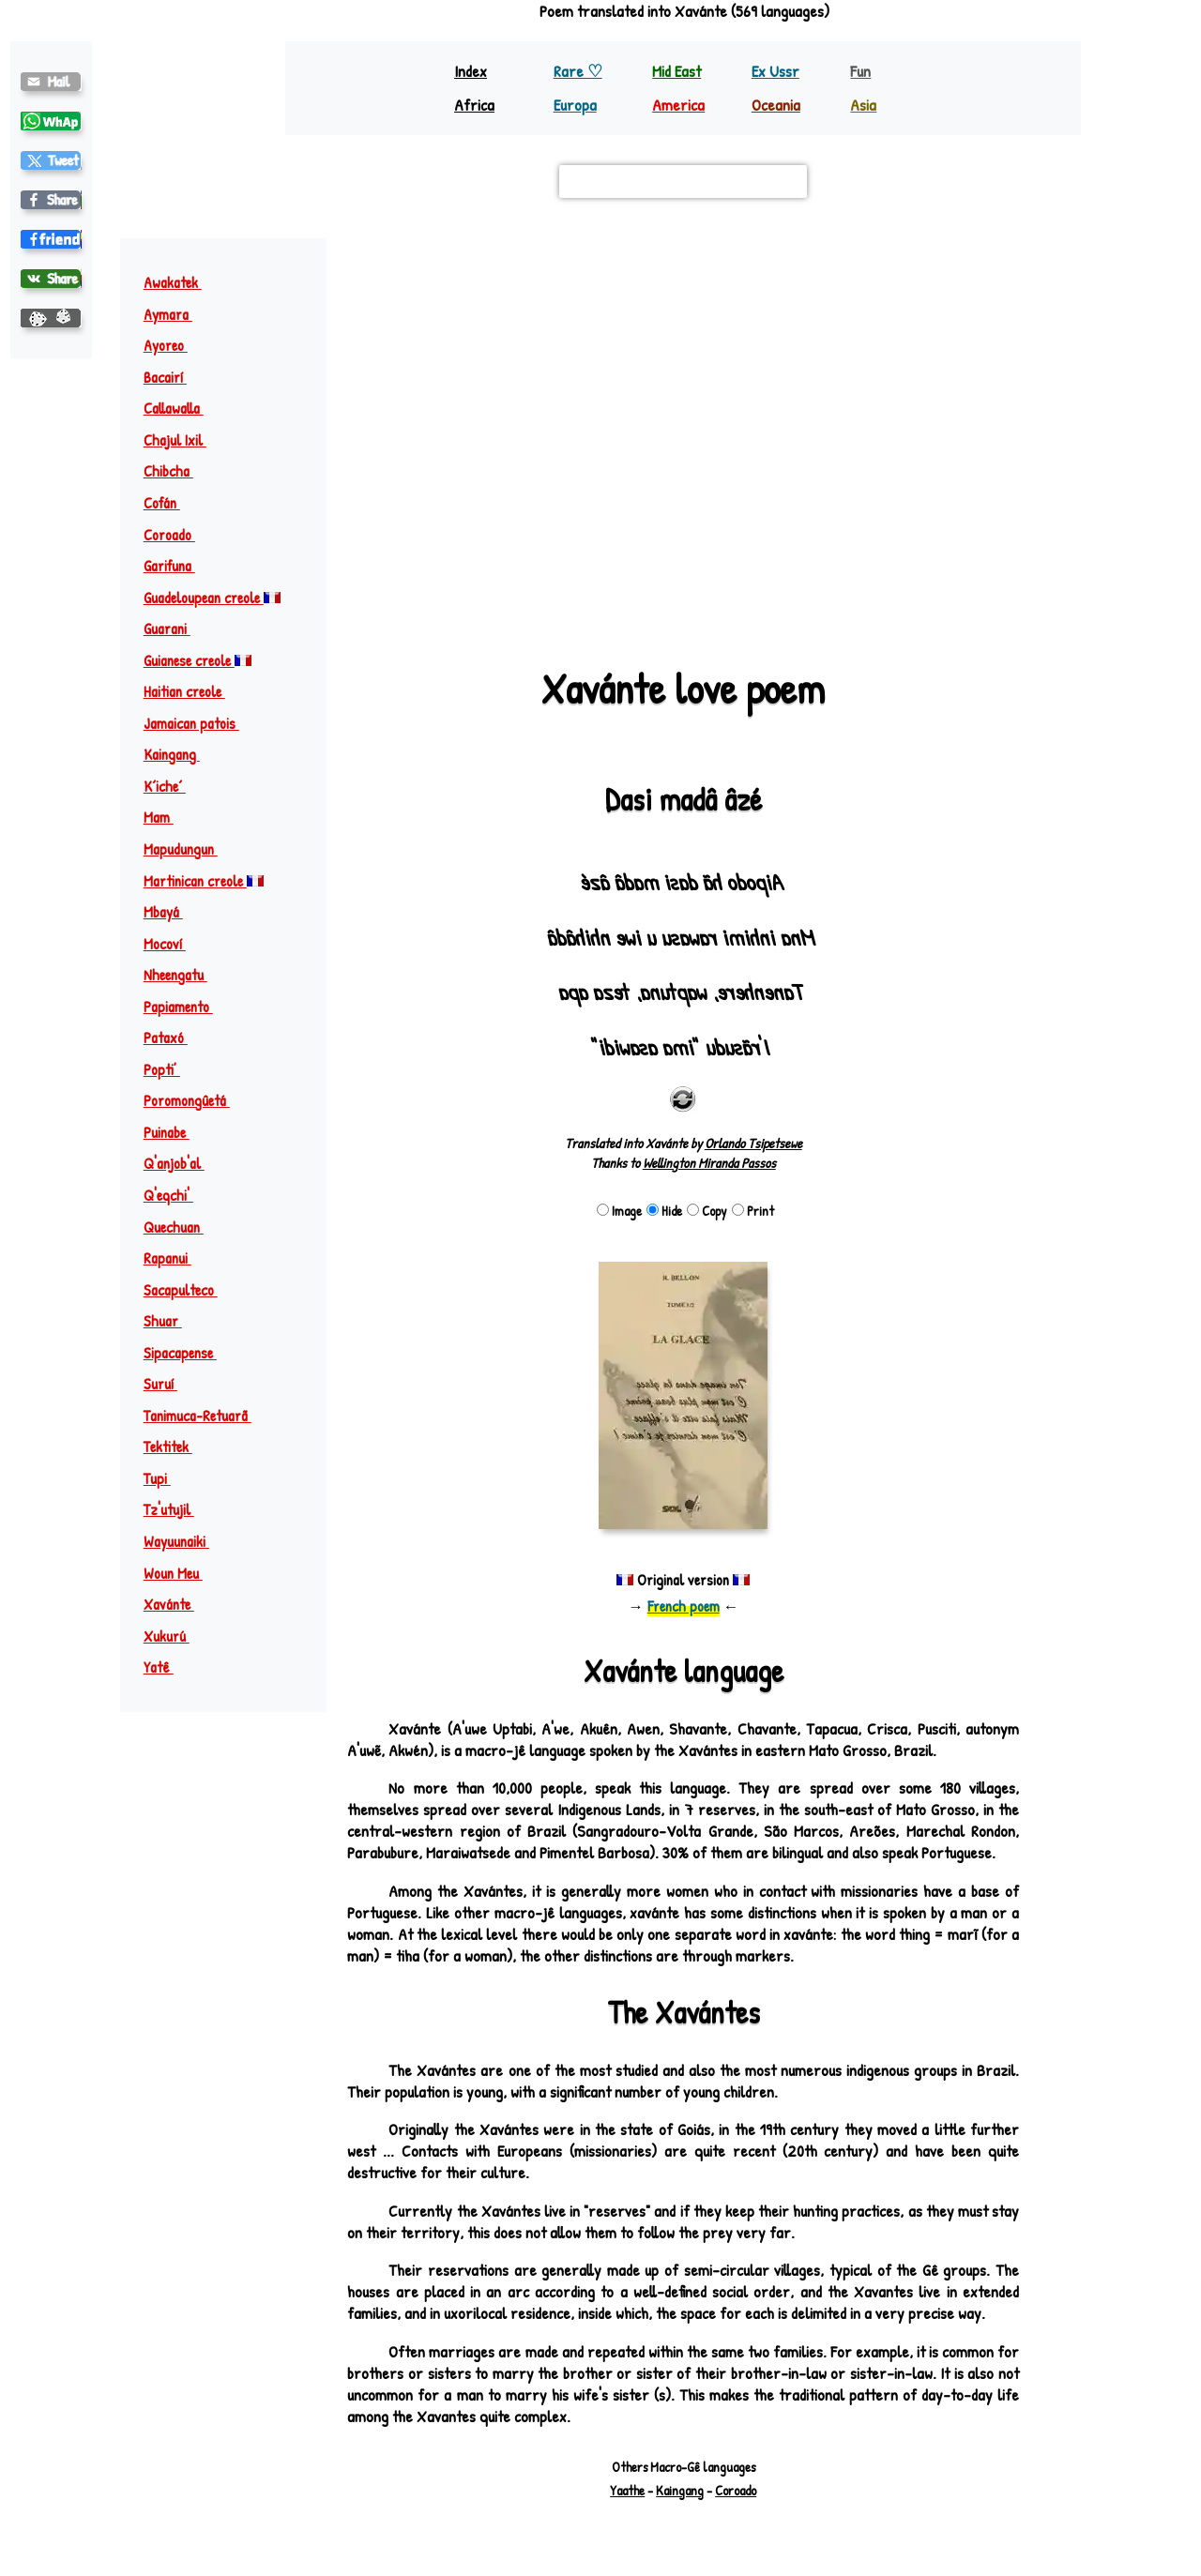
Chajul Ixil (183, 440)
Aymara (176, 314)
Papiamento (187, 1006)
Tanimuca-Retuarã (206, 1415)
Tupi (166, 1478)
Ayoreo (174, 345)
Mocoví (173, 943)
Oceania (776, 104)
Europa (575, 104)
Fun (860, 71)
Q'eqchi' (177, 1195)
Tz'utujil (177, 1509)
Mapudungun (189, 849)
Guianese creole (197, 660)
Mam (167, 817)
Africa (474, 104)
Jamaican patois (200, 723)
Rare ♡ (578, 71)
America (678, 104)
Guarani (175, 628)
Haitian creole (193, 691)
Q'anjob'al (182, 1163)
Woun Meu (182, 1573)
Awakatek (181, 282)
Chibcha (177, 471)
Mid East (676, 71)
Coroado (178, 534)
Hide (664, 1210)
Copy (707, 1210)
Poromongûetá (195, 1100)
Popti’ (170, 1069)
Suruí (169, 1383)
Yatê (167, 1667)
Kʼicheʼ (173, 786)
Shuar (171, 1321)
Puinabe (175, 1132)
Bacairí (174, 377)
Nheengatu (184, 974)
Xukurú (175, 1636)
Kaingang (180, 754)
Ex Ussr (775, 71)
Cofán (170, 502)
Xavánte (177, 1604)
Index (470, 71)
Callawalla (182, 408)
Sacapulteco (189, 1290)
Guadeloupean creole (212, 597)
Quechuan (182, 1227)
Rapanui (176, 1258)
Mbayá (172, 912)
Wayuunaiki (185, 1541)
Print (753, 1210)
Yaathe (627, 2490)
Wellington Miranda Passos (709, 1163)
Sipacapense (189, 1352)
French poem (683, 1606)
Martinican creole (204, 881)
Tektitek (176, 1446)
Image (619, 1210)
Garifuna (178, 565)
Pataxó (174, 1037)
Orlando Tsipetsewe (753, 1143)
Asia (863, 104)
